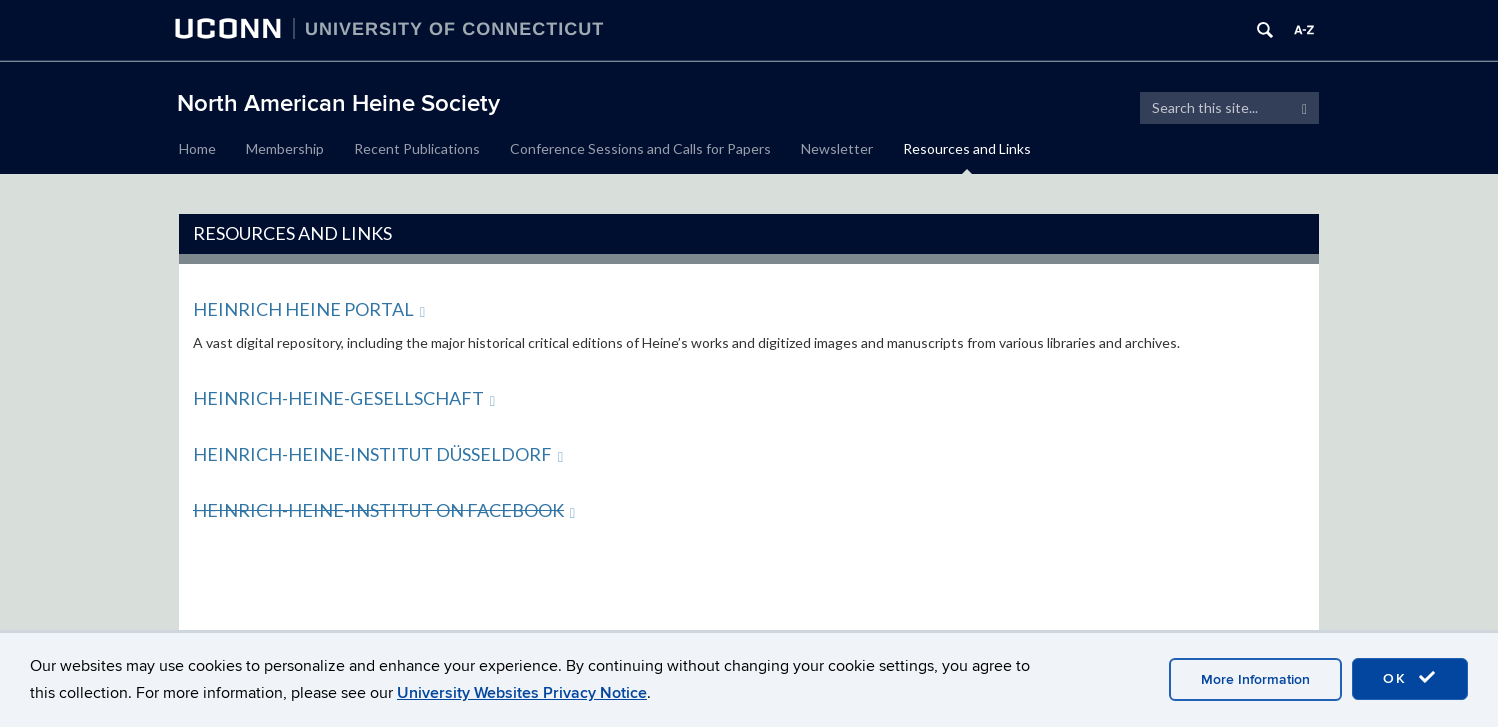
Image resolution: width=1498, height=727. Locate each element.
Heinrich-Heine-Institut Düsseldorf (378, 454)
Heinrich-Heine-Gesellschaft (344, 398)
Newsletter (837, 148)
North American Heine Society (338, 103)
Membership (285, 148)
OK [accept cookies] (1410, 678)
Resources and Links (967, 148)
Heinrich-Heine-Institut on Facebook (384, 510)
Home (197, 148)
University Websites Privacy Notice (522, 693)
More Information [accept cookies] (1255, 679)
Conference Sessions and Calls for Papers (640, 148)
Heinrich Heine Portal (309, 309)
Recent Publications (417, 148)
